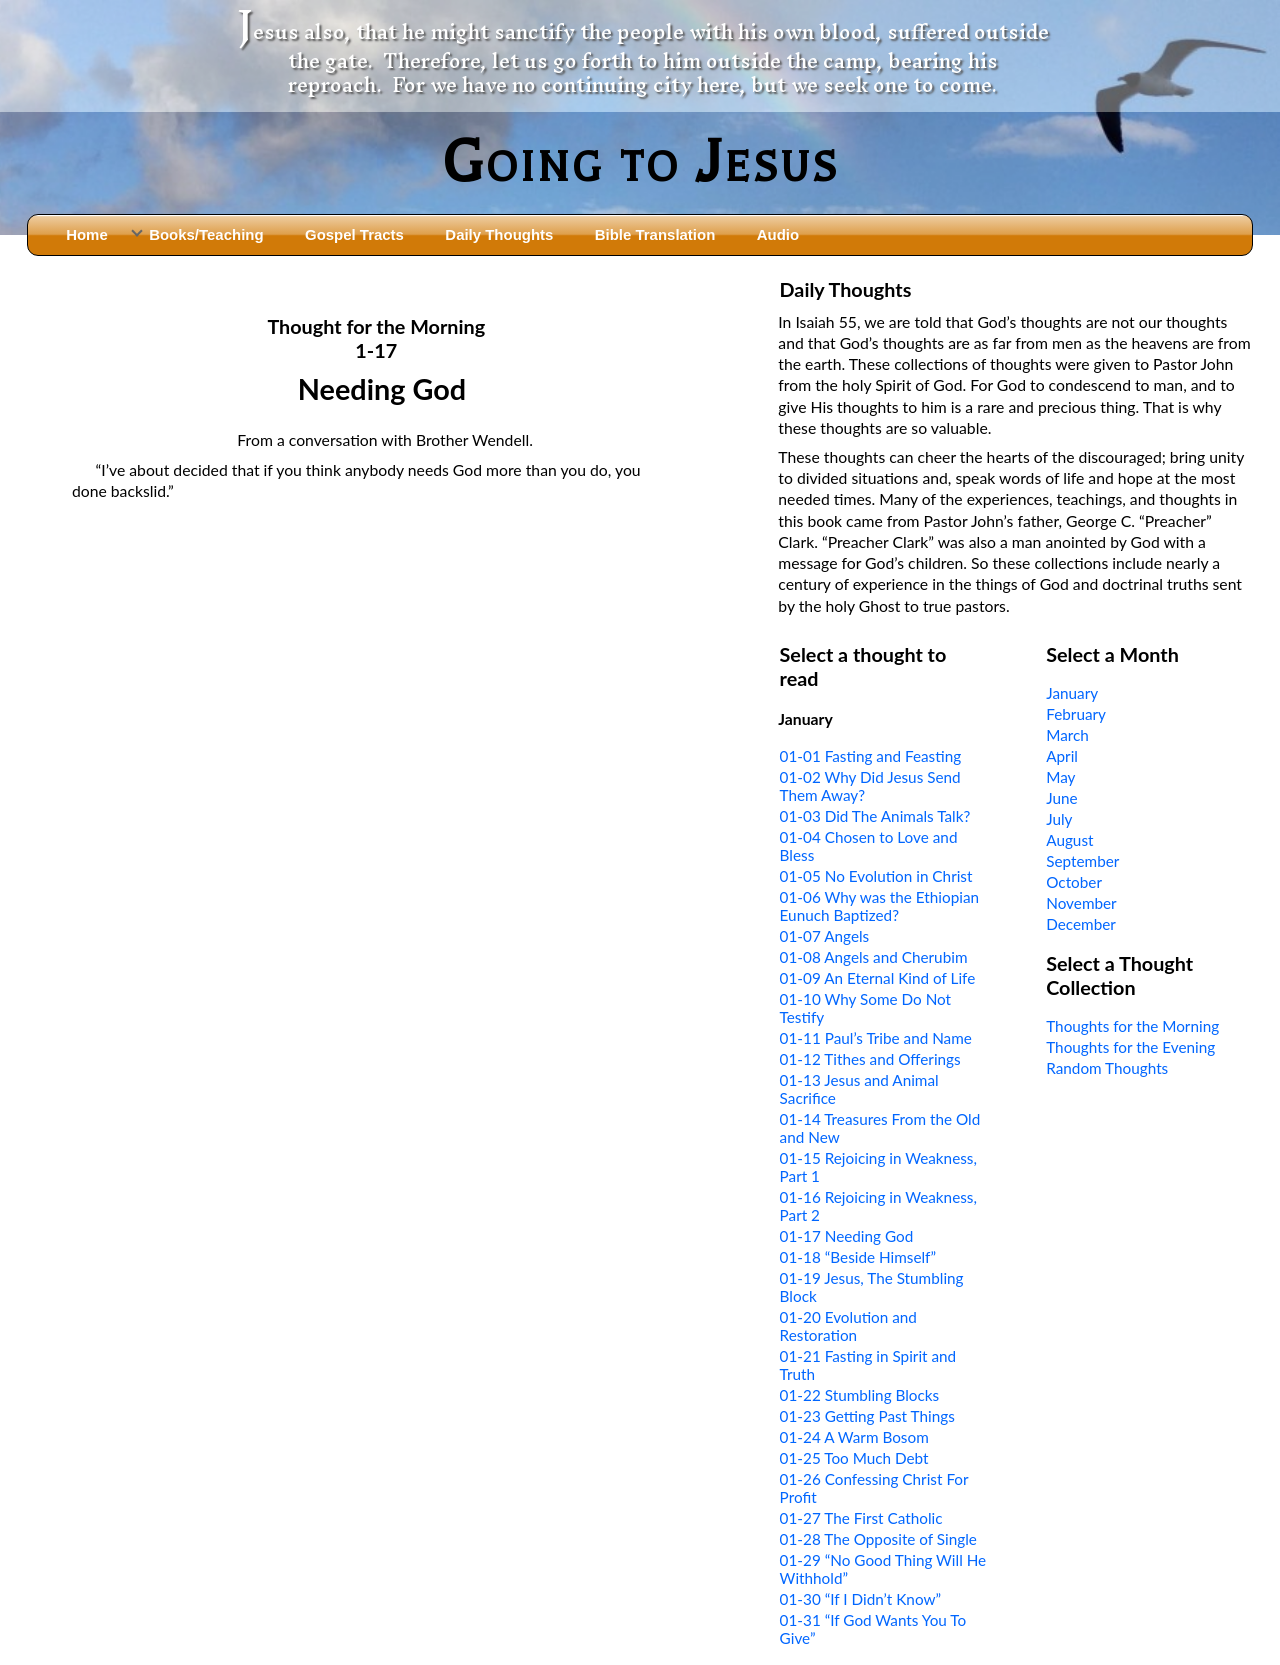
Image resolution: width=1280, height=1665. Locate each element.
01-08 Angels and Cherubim (874, 957)
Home (87, 234)
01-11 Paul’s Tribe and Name (876, 1038)
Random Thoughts (1107, 1068)
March (1067, 735)
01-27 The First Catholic (861, 1518)
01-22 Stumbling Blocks (860, 1395)
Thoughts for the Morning (1132, 1026)
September (1082, 861)
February (1076, 714)
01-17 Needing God (847, 1236)
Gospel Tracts (354, 234)
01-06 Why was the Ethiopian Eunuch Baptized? (879, 906)
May (1060, 777)
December (1081, 924)
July (1059, 819)
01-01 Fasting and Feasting (871, 756)
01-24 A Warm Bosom (854, 1437)
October (1074, 882)
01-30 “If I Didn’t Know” (860, 1599)
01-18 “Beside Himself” (858, 1257)
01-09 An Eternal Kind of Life (878, 978)
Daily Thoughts (499, 234)
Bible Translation (655, 234)
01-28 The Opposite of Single (878, 1539)
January (1072, 693)
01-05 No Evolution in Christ (876, 876)
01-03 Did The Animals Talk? (875, 816)
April (1062, 756)
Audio (778, 234)
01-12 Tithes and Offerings (870, 1059)
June (1061, 798)
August (1069, 840)
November (1081, 903)
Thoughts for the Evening (1130, 1047)
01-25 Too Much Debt (854, 1458)
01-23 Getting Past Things (867, 1416)
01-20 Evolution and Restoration (848, 1326)
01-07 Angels (825, 936)
